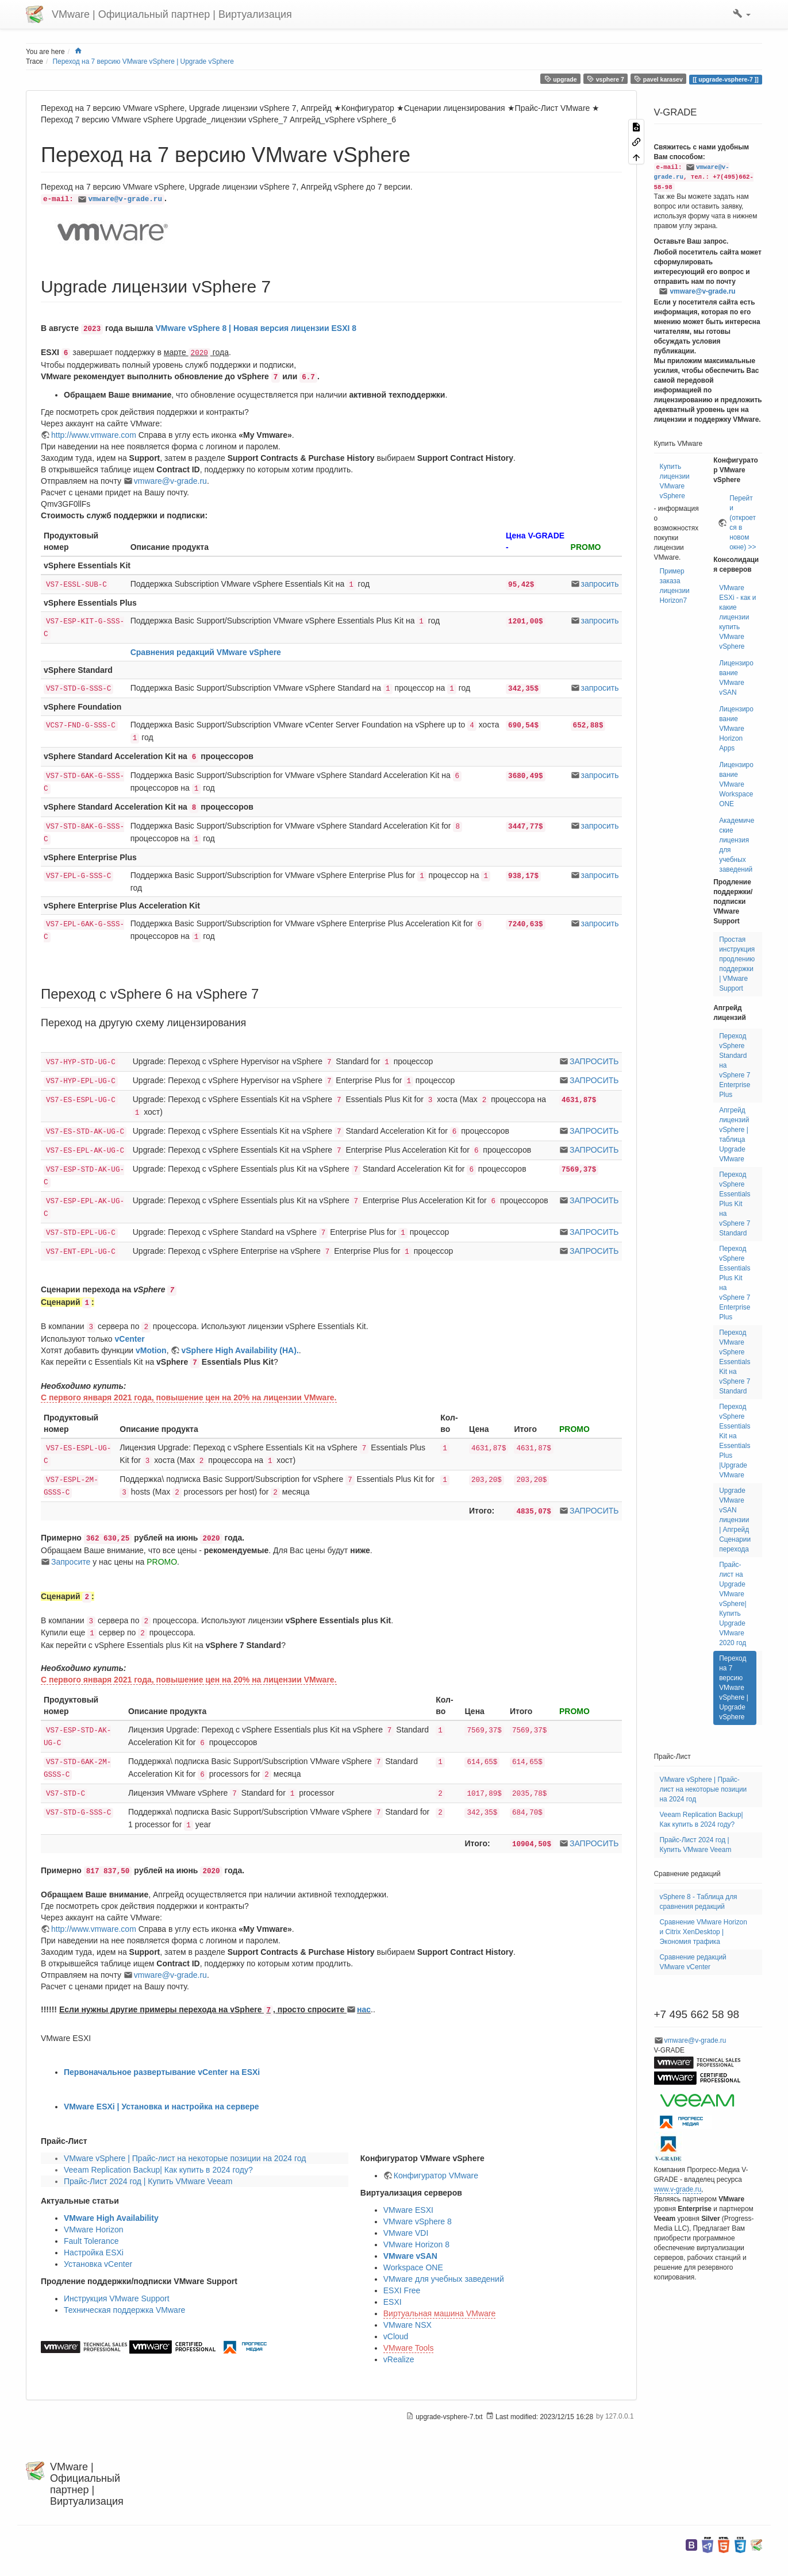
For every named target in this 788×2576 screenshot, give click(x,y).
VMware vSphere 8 (417, 2221)
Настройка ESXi (94, 2252)
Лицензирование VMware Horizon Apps (736, 728)
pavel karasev (658, 79)
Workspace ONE (413, 2267)
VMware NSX (407, 2324)
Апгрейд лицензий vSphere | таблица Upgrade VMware (734, 1134)
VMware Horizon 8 (416, 2244)
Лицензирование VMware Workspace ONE (736, 784)
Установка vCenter (98, 2264)
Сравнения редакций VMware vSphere (205, 652)
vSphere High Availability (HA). (239, 1350)
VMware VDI (406, 2233)
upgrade (560, 79)
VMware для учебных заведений (443, 2279)
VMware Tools (408, 2347)
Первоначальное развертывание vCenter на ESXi (162, 2072)
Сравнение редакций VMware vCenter (693, 1962)
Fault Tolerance (91, 2241)
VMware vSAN (410, 2256)
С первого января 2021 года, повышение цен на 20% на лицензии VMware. (189, 1397)
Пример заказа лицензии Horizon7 (675, 585)
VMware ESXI (408, 2210)
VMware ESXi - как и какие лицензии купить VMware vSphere (737, 617)
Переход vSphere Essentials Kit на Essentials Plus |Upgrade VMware (734, 1441)
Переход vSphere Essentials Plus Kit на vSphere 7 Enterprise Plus (734, 1283)
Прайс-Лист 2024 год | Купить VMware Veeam (148, 2181)
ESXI (392, 2302)
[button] (741, 14)
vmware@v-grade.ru (125, 199)
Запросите (70, 1561)
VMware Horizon (93, 2229)
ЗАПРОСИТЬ (594, 1061)
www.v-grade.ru (678, 2189)
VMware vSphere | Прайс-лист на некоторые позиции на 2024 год (185, 2158)
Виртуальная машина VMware (439, 2313)
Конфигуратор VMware (436, 2175)
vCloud (396, 2336)
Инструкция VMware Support (117, 2298)
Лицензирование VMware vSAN (736, 677)
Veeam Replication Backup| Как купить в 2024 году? (158, 2169)
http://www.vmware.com (93, 435)
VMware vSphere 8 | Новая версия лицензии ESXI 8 (256, 328)
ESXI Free (402, 2290)
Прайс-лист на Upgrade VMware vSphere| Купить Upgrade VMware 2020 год (732, 1604)
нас (364, 2009)
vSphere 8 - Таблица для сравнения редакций (698, 1902)
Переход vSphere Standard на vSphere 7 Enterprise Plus (734, 1065)
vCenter (130, 1338)
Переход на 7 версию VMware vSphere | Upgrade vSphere (143, 61)
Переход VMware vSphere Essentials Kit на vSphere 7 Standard (734, 1362)
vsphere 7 (605, 79)
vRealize (398, 2359)
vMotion (151, 1350)
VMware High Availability (111, 2218)
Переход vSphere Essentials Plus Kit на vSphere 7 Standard (734, 1203)
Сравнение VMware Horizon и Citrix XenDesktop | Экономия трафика (703, 1932)
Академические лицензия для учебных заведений (736, 845)
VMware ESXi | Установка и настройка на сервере (161, 2106)
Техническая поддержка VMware (124, 2310)
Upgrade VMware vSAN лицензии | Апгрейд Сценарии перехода (735, 1520)
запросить (600, 583)
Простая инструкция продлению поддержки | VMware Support (737, 963)
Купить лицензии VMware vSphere (675, 481)
